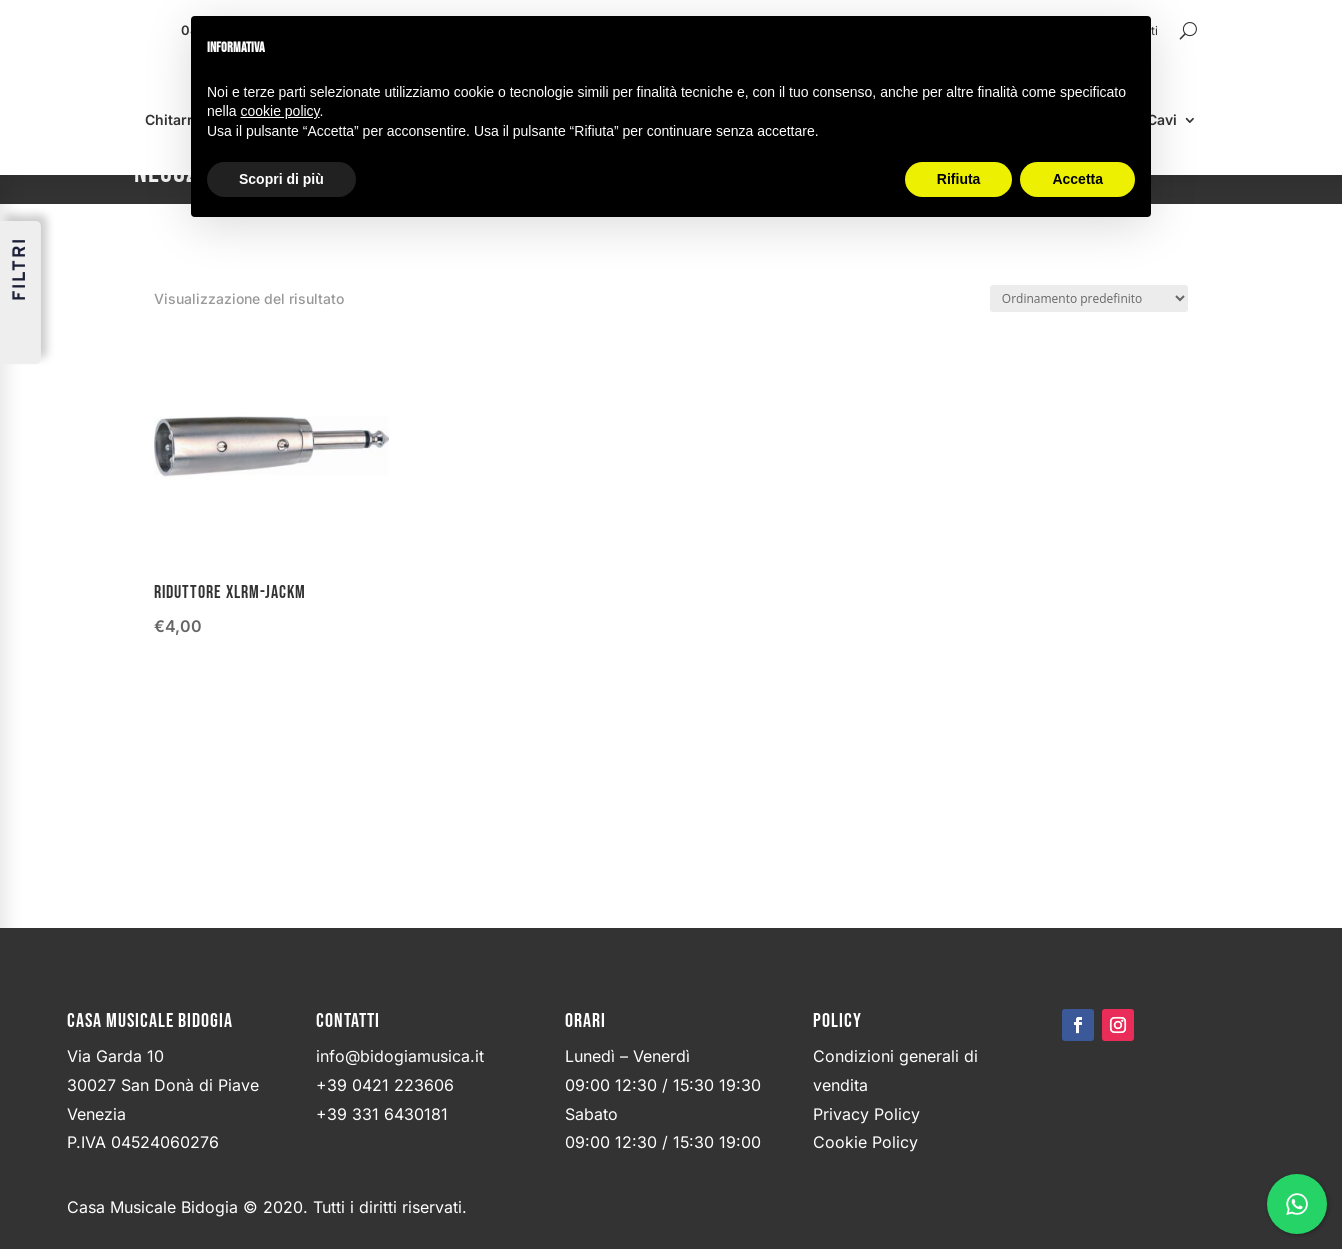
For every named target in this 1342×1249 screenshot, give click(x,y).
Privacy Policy (866, 1115)
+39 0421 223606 (385, 1086)
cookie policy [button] (279, 111)
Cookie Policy (865, 1143)
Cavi (1162, 120)
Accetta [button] (1077, 179)
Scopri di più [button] (281, 179)
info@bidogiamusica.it (400, 1057)
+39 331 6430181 (382, 1115)
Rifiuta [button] (959, 179)
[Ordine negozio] (1089, 298)
